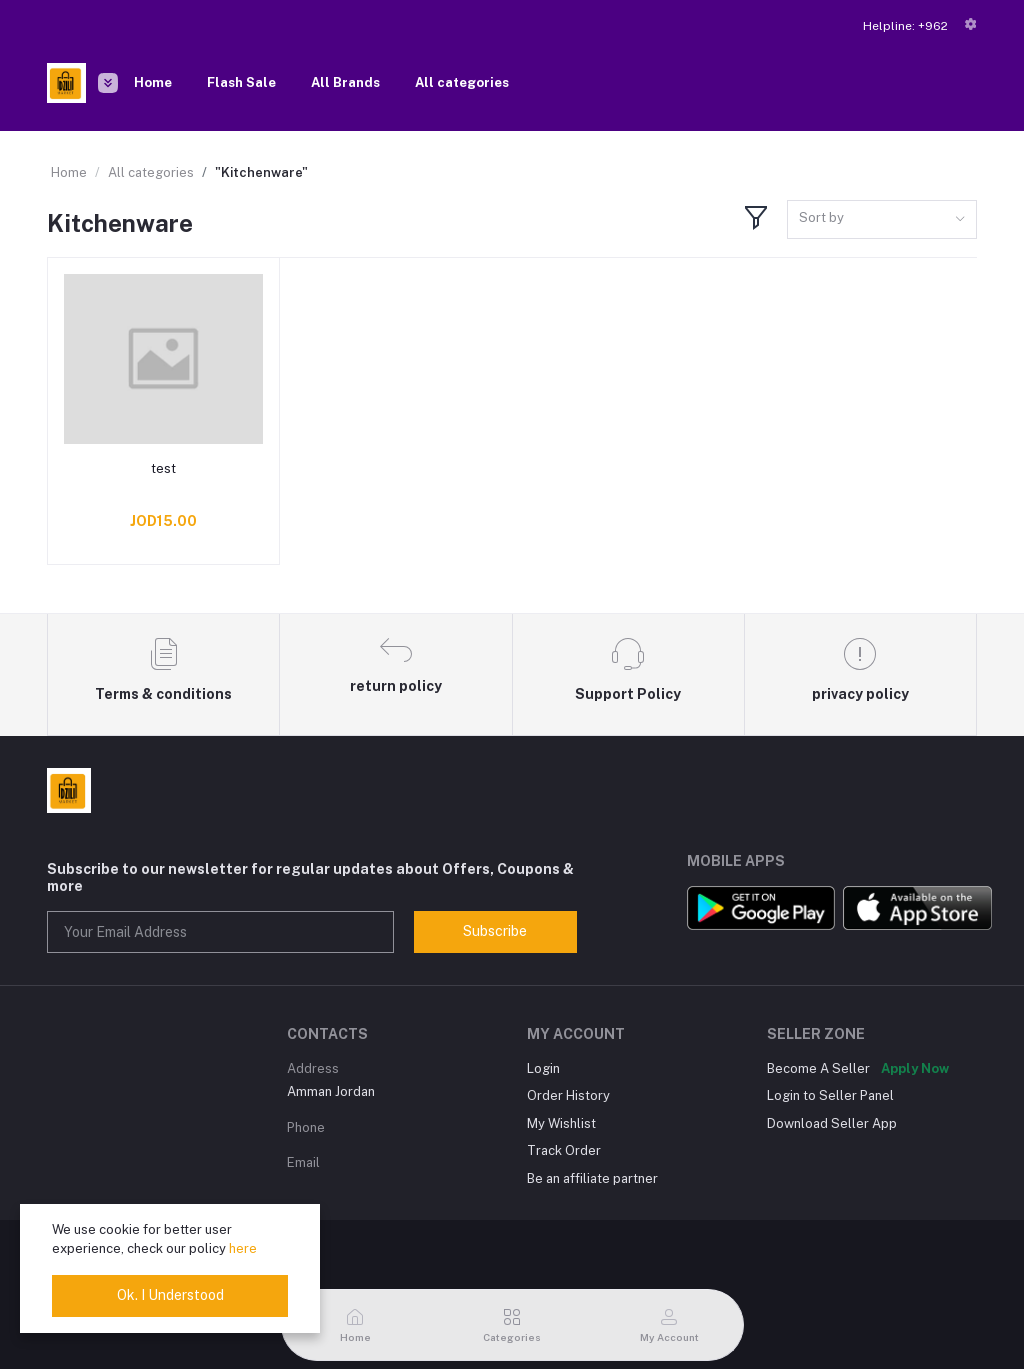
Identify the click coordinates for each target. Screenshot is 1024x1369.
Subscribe (495, 931)
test (163, 468)
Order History (568, 1095)
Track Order (564, 1150)
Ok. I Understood (170, 1295)
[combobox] (882, 219)
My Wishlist (561, 1123)
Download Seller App (832, 1123)
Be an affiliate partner (592, 1178)
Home (153, 82)
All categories (462, 82)
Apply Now (915, 1068)
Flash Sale (241, 82)
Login (543, 1068)
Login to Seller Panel (830, 1095)
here (243, 1248)
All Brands (345, 82)
